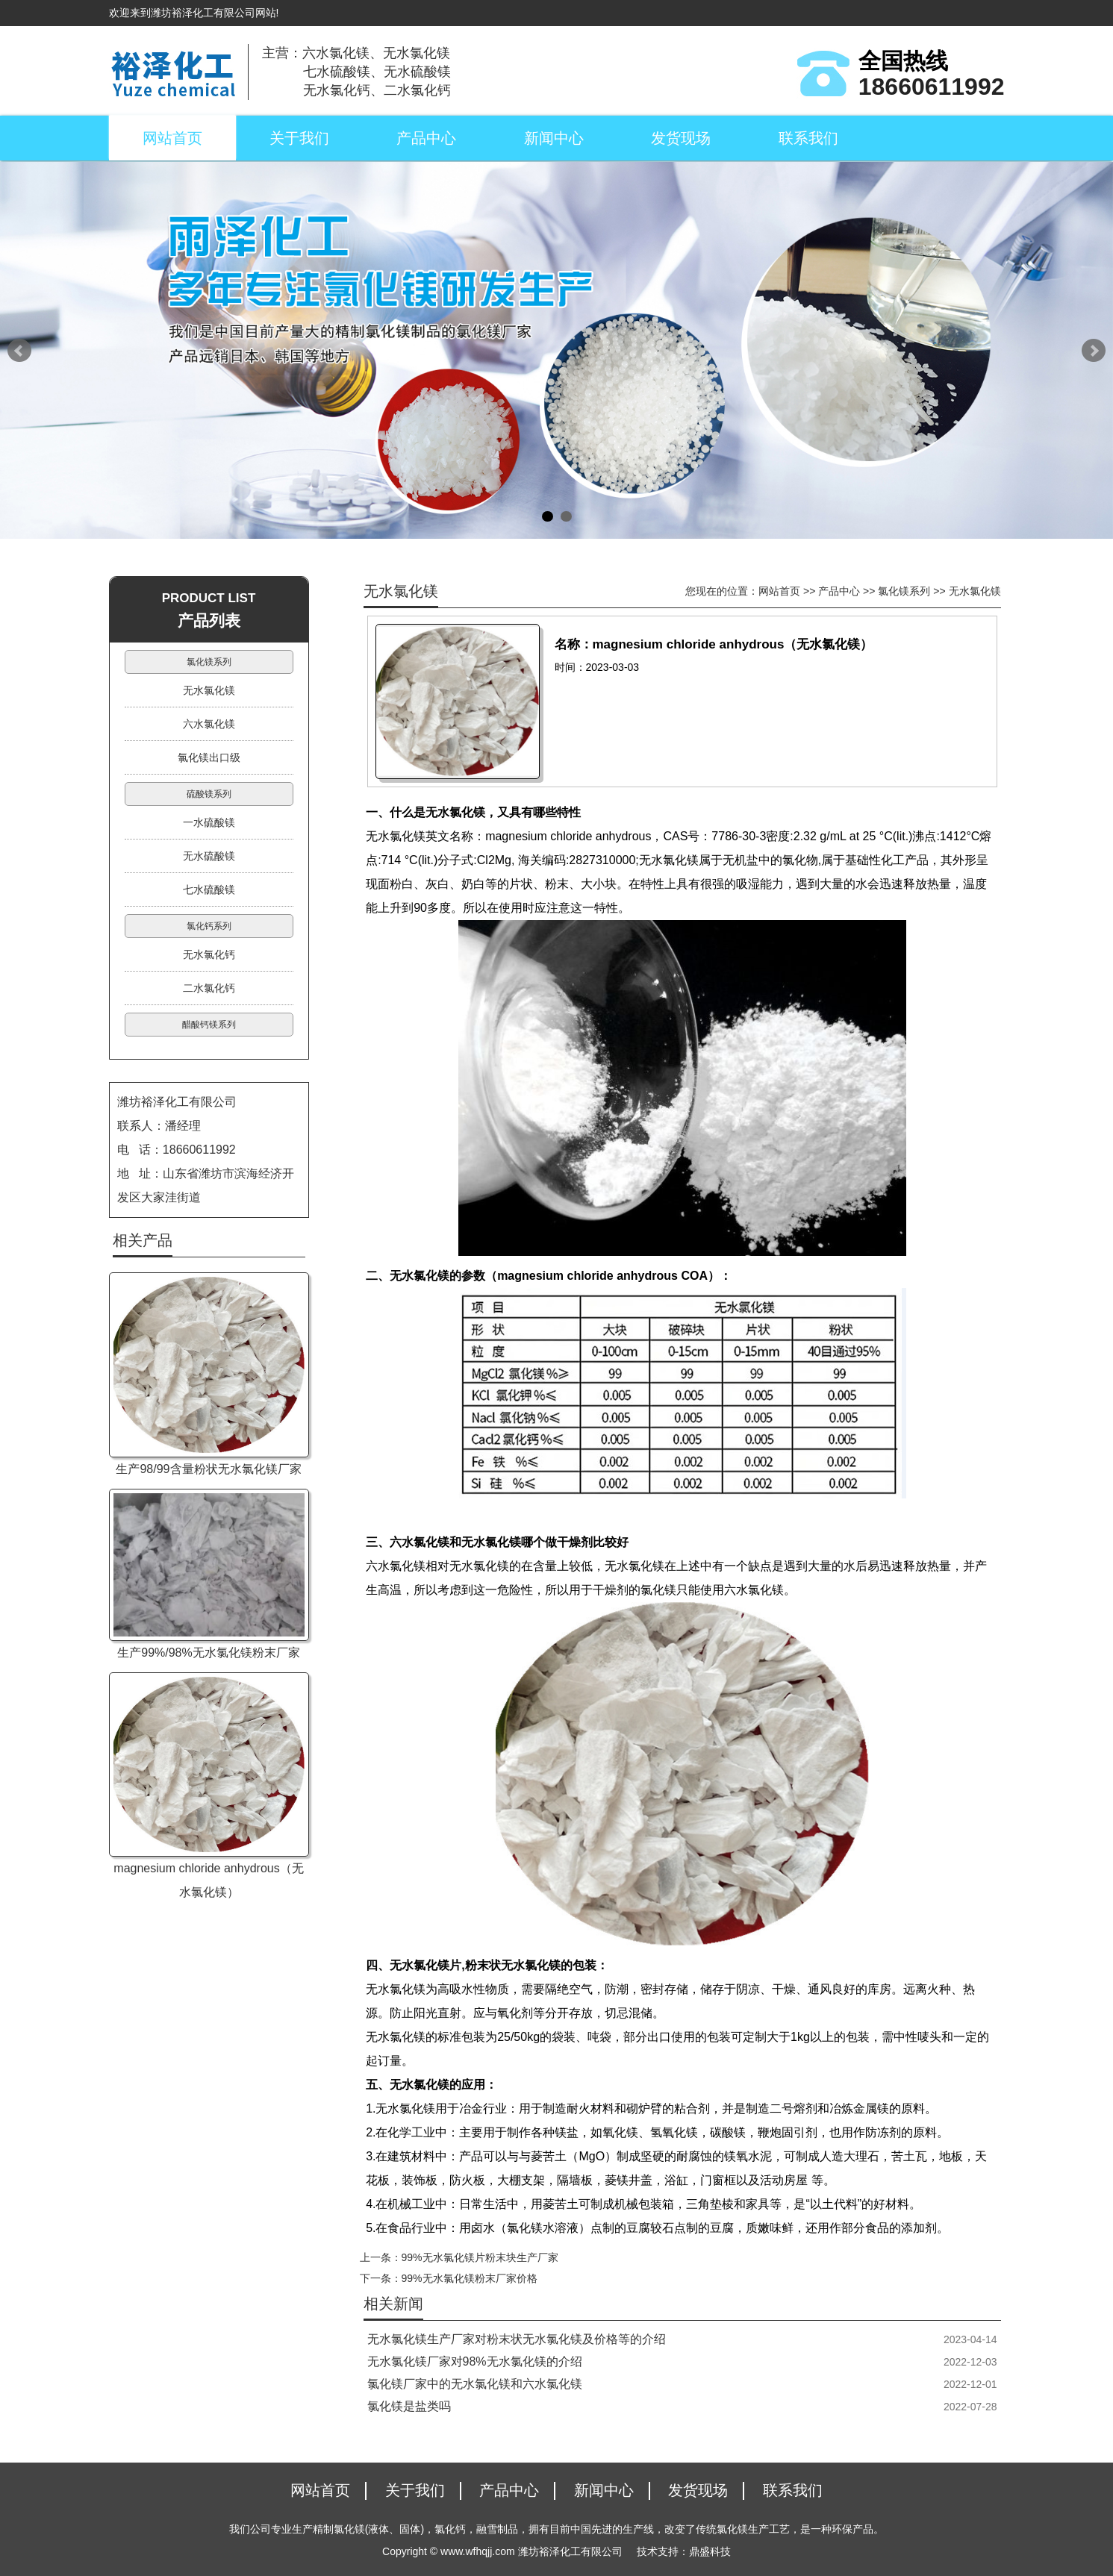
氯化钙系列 (209, 926)
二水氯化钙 (209, 988)
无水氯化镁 (975, 591)
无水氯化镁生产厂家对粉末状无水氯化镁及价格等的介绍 (516, 2339)
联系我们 (808, 138)
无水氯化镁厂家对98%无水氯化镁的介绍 (474, 2361)
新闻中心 (554, 138)
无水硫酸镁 (209, 856)
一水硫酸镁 (209, 822)
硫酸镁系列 (209, 794)
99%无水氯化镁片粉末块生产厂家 (480, 2257)
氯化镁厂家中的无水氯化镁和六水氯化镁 (474, 2384)
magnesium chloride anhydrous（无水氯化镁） (208, 1880)
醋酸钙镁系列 (209, 1024)
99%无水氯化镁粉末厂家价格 (469, 2278)
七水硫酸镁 (209, 889)
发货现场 (681, 138)
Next (1094, 351)
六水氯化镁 (209, 724)
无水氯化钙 (209, 954)
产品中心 (426, 138)
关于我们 (299, 138)
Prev (19, 351)
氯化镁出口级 (209, 757)
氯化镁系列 (904, 591)
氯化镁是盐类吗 (409, 2406)
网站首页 (172, 138)
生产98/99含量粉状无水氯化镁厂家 (208, 1469)
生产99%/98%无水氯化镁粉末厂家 (208, 1652)
